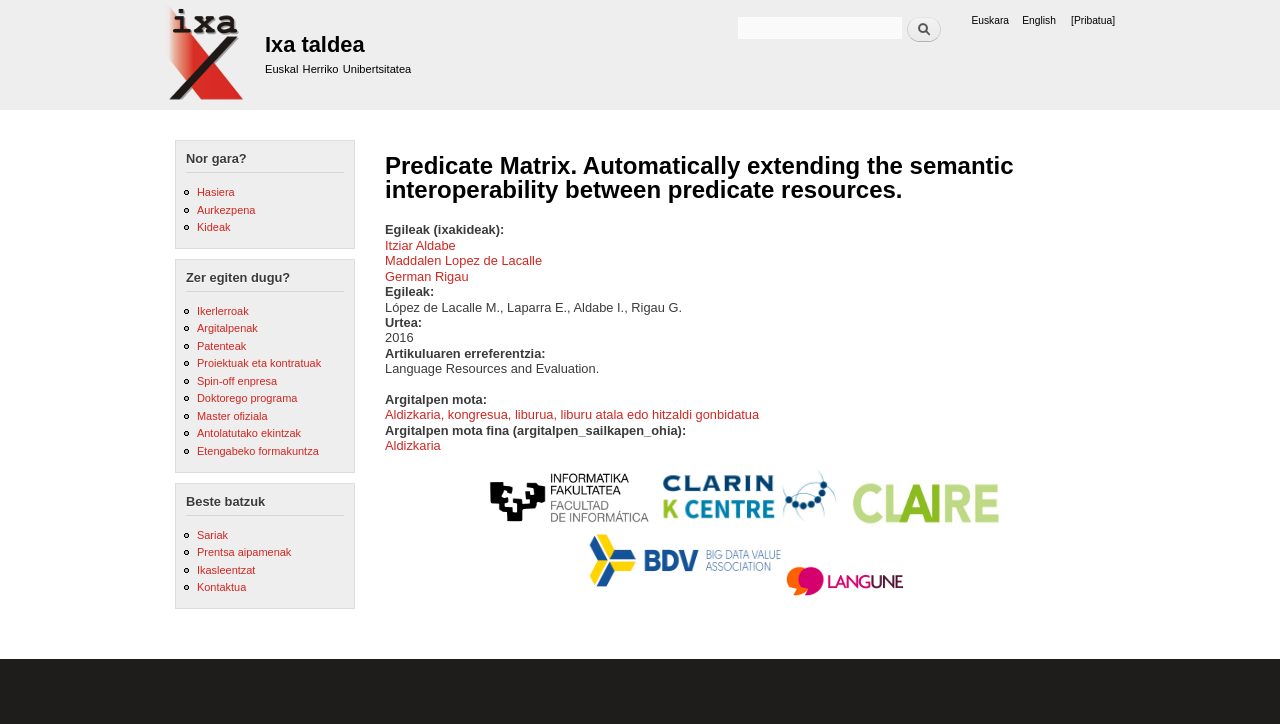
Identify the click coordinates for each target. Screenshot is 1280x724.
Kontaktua (221, 587)
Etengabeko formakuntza (258, 451)
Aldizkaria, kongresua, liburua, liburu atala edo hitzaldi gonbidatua (572, 414)
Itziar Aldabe (420, 245)
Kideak (214, 227)
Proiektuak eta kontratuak (259, 363)
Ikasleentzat (226, 570)
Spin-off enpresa (237, 381)
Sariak (212, 535)
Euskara (990, 20)
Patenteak (221, 346)
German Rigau (427, 276)
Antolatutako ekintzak (249, 433)
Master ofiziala (232, 416)
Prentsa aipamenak (244, 552)
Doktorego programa (247, 398)
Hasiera (216, 192)
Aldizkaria (413, 445)
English (1039, 20)
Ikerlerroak (223, 311)
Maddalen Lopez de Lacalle (463, 260)
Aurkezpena (226, 210)
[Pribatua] (1093, 20)
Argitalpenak (227, 328)
